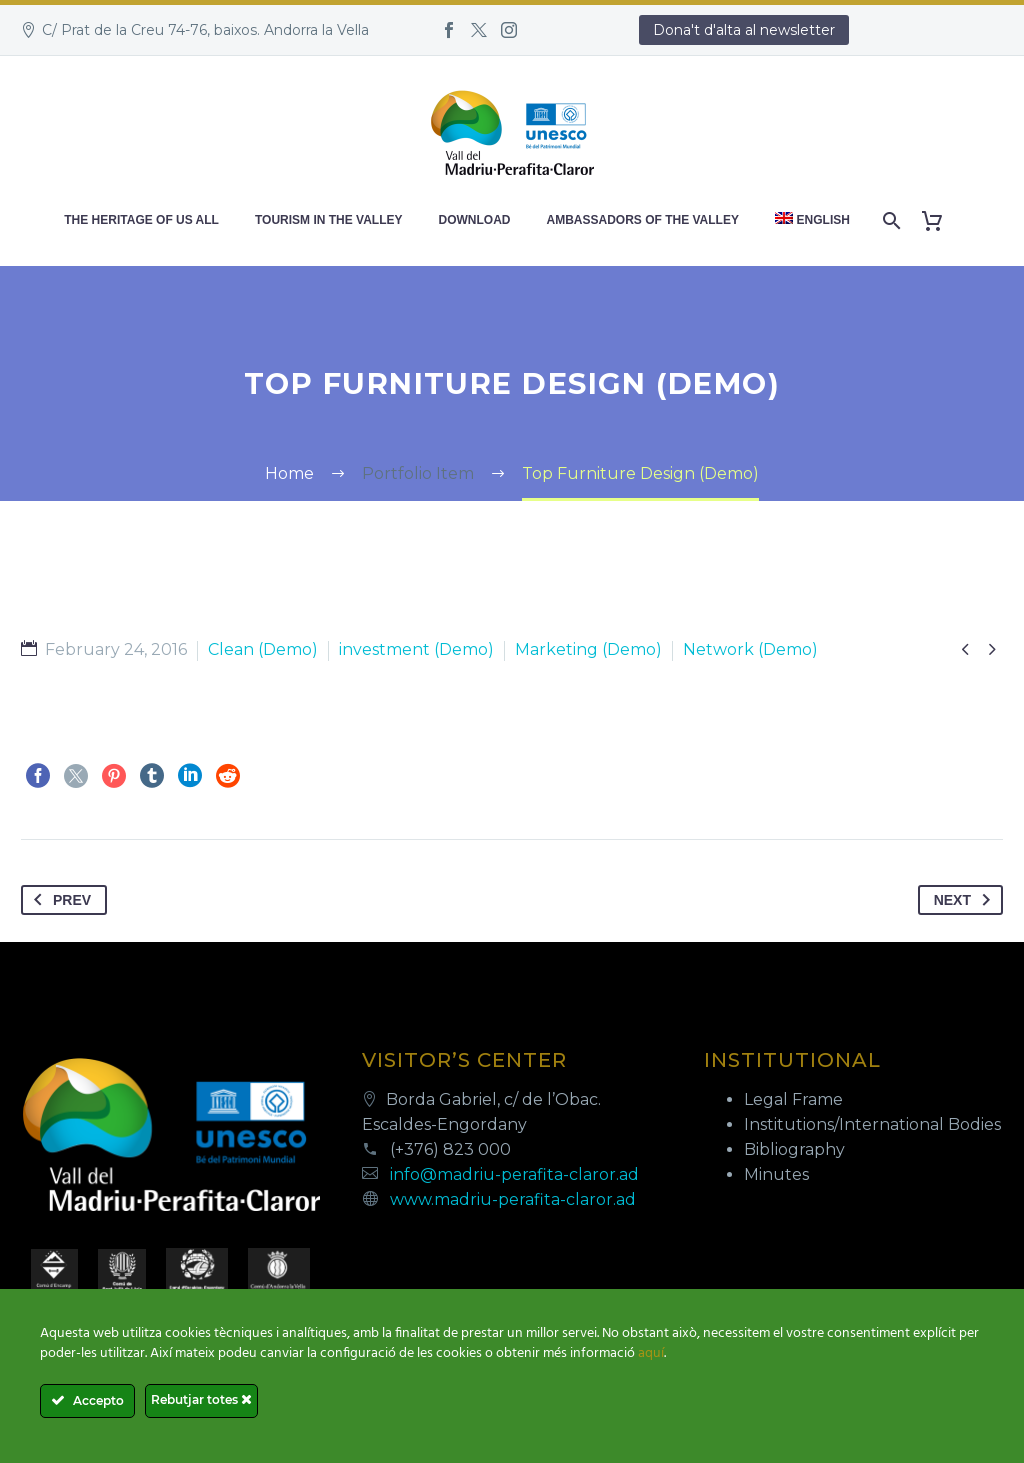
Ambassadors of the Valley (643, 220)
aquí (651, 1353)
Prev (58, 900)
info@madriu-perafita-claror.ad (514, 1174)
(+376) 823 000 (450, 1149)
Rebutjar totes (201, 1399)
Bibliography (794, 1149)
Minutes (776, 1174)
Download (475, 220)
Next (966, 900)
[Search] (890, 220)
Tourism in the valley (329, 220)
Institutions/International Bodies (872, 1124)
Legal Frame (793, 1099)
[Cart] (940, 220)
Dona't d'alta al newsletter (744, 30)
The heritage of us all (141, 220)
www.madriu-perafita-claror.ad (513, 1199)
